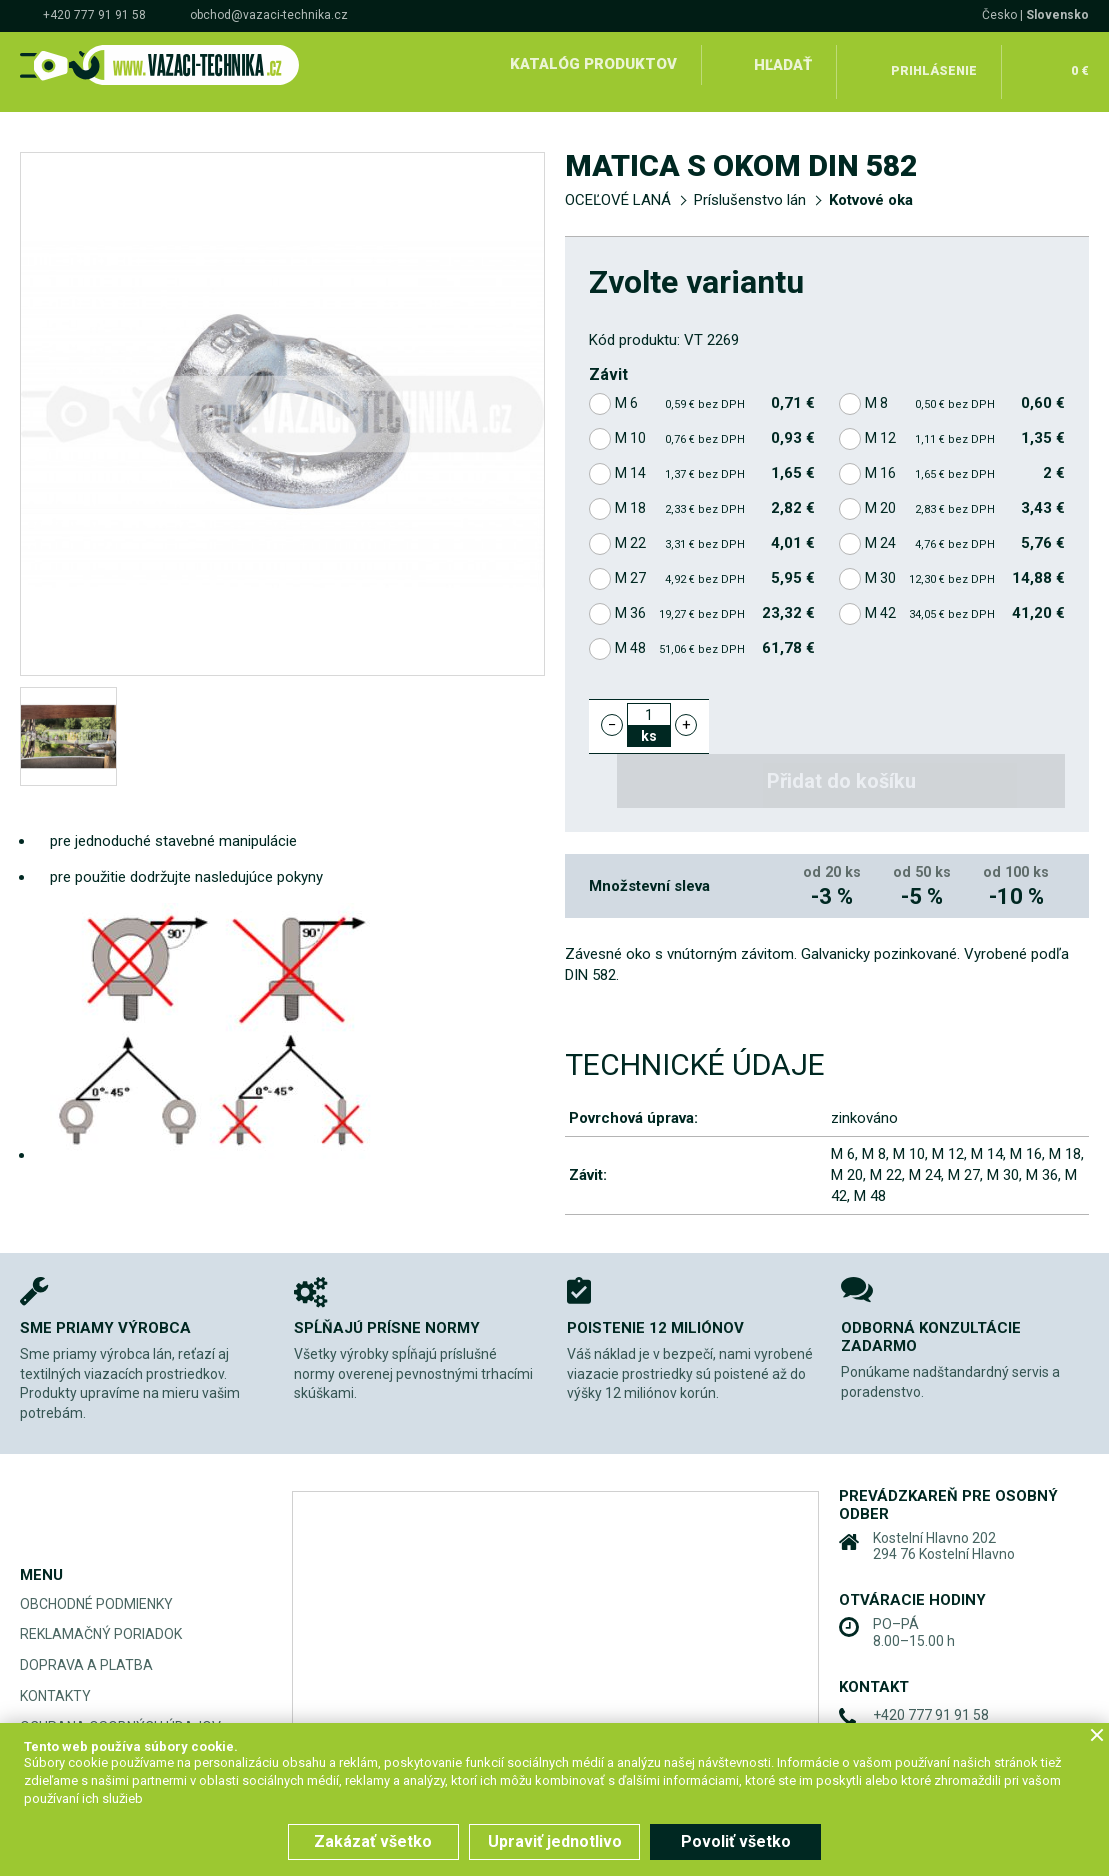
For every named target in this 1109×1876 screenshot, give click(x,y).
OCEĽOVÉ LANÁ (618, 186)
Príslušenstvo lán (750, 186)
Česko (999, 15)
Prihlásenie (935, 64)
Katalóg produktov (592, 64)
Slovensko (1057, 15)
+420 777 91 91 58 (94, 15)
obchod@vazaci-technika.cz (269, 15)
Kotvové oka (871, 186)
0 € (1078, 64)
